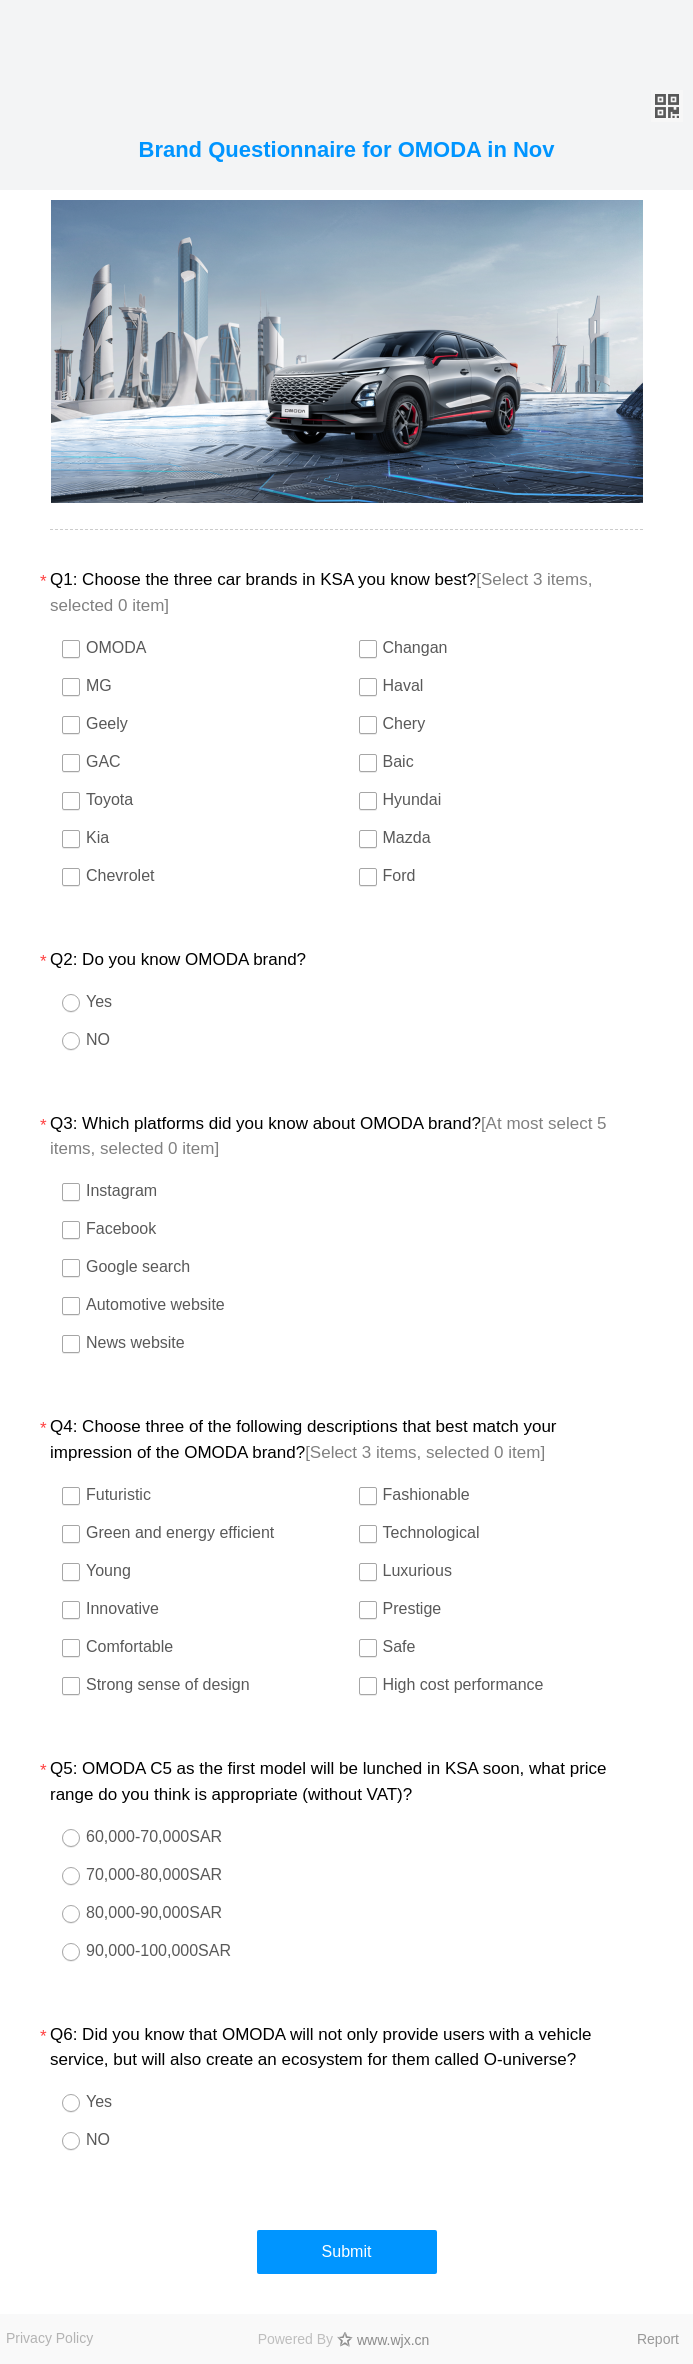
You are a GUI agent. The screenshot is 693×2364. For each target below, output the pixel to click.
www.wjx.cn (393, 2340)
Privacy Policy (49, 2338)
